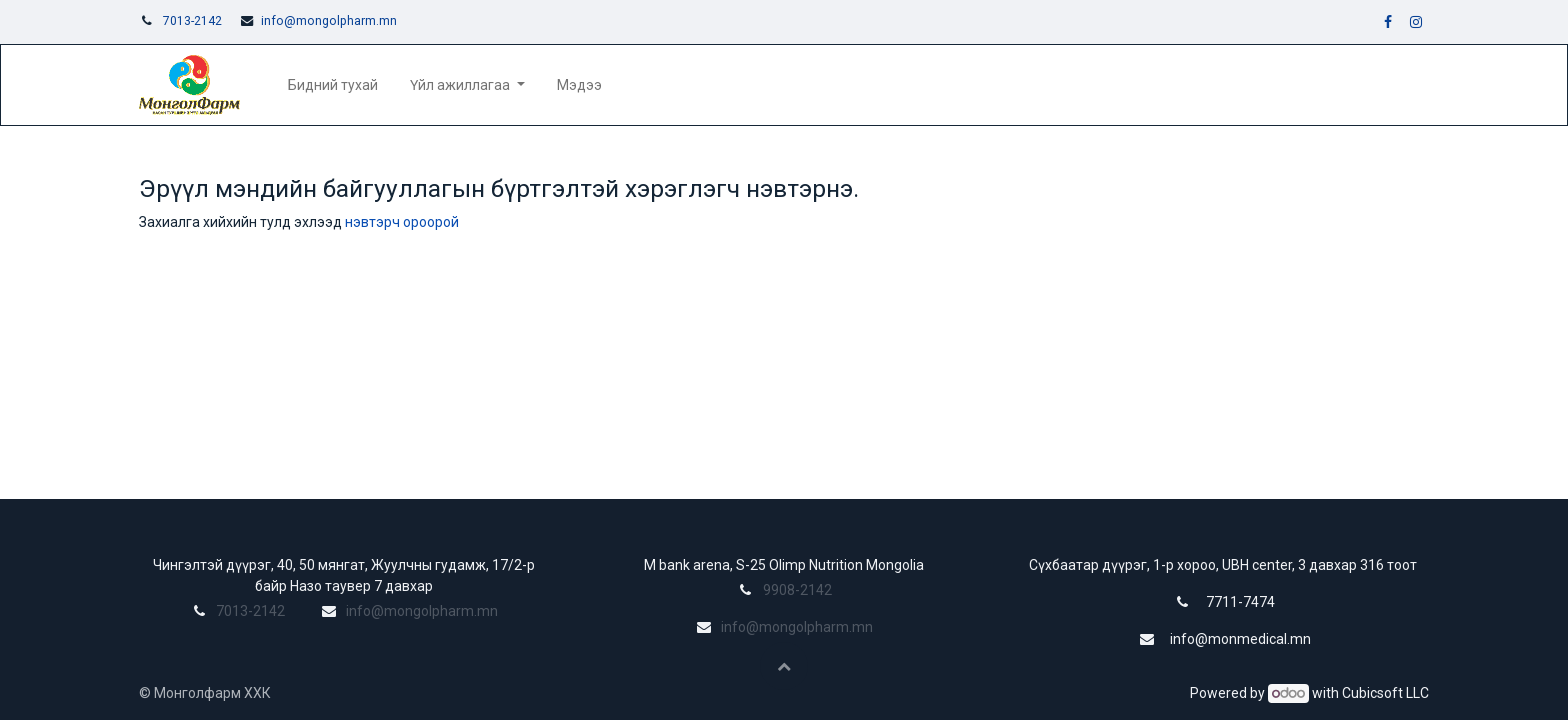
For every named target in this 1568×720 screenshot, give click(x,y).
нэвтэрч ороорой (402, 222)
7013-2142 (192, 21)
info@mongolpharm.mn (329, 21)
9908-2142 (797, 590)
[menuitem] (333, 85)
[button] (784, 666)
